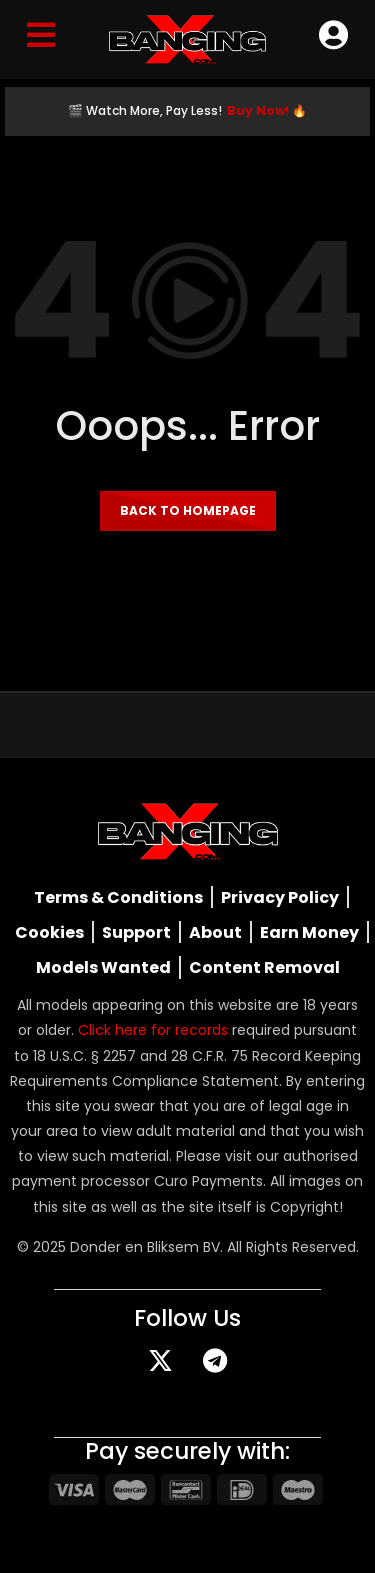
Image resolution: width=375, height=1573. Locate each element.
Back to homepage (188, 510)
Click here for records (153, 1030)
